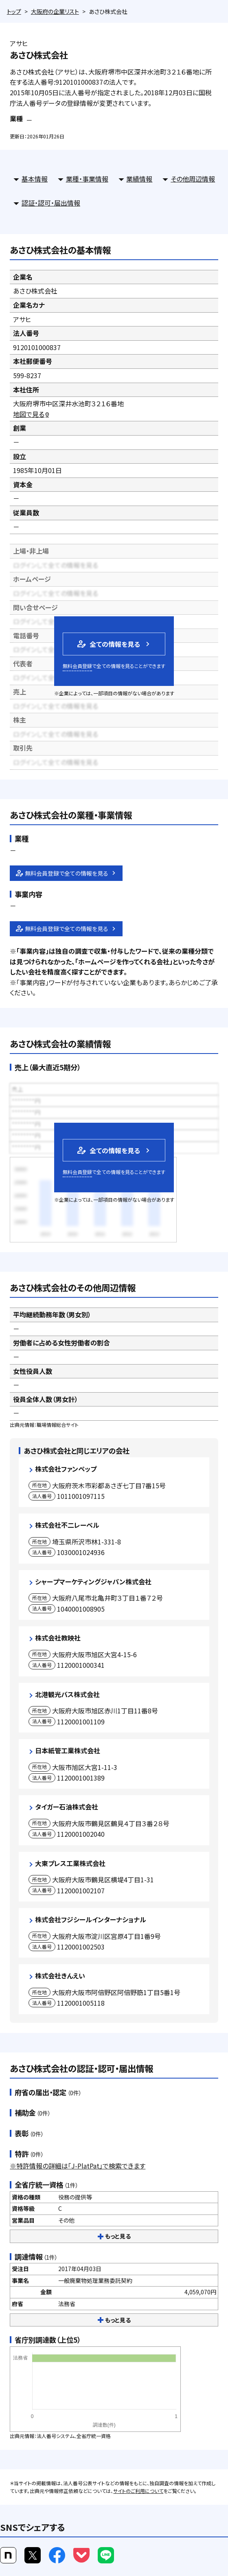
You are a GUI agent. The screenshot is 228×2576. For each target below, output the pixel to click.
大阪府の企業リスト (55, 11)
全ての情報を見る (108, 643)
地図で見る (31, 414)
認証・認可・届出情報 (51, 203)
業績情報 (139, 179)
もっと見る (114, 2236)
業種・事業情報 (87, 179)
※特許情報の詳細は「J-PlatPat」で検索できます (77, 2166)
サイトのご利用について (138, 2490)
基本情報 (35, 179)
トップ (14, 11)
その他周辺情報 (193, 179)
